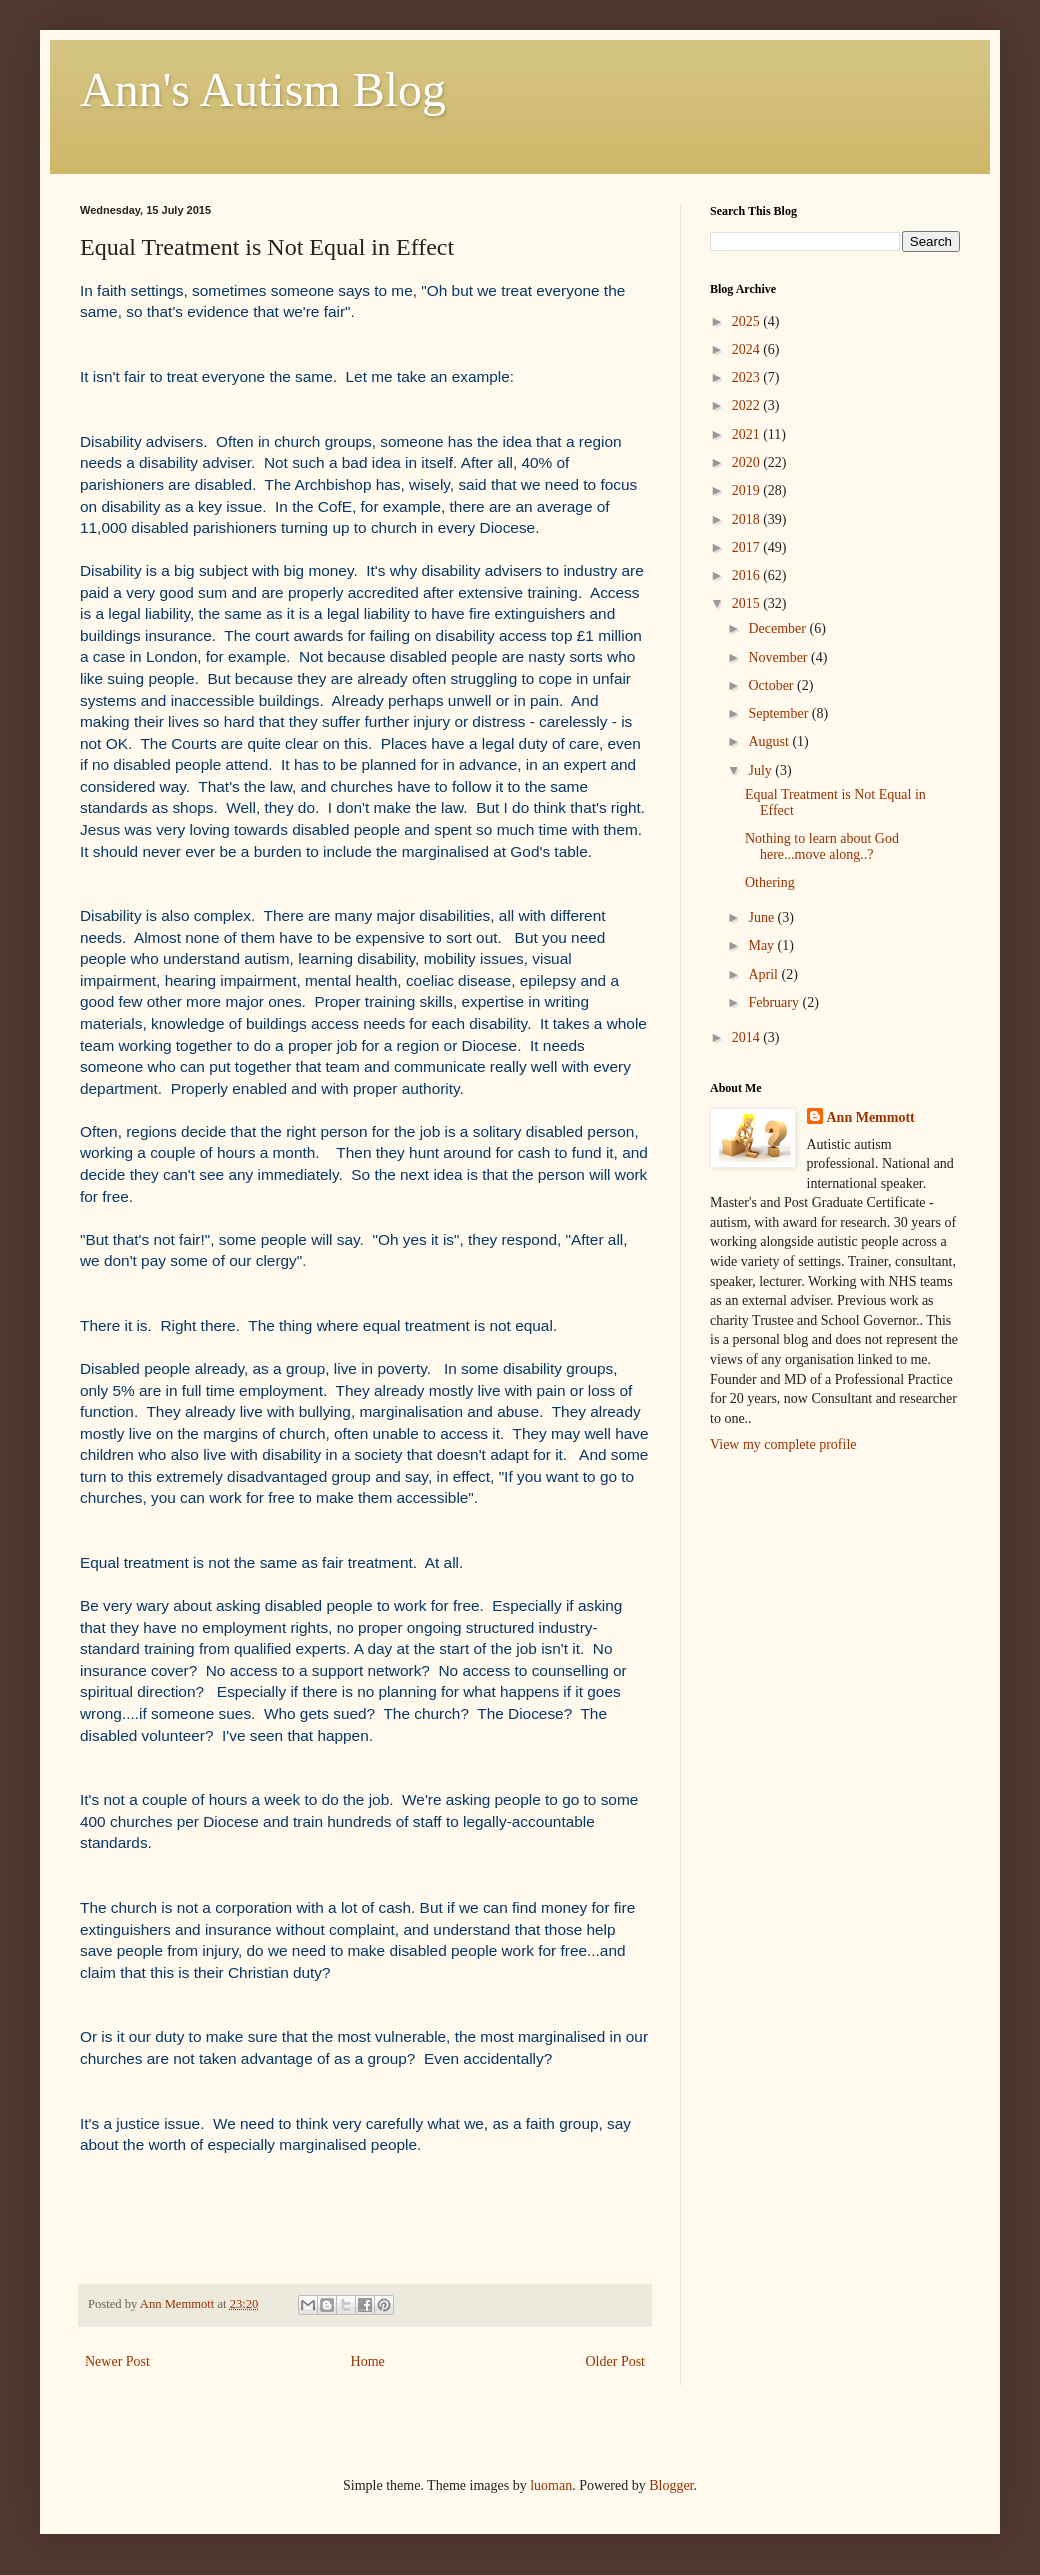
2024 (748, 349)
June (762, 917)
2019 (748, 490)
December (778, 628)
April (764, 974)
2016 (748, 575)
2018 (748, 519)
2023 (748, 377)
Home (368, 2361)
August (770, 741)
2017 (748, 547)
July (761, 770)
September (779, 713)
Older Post (616, 2361)
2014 (748, 1037)
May (762, 945)
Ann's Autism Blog (263, 89)
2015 (748, 603)
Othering (770, 882)
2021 (748, 434)
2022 (748, 405)
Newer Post (117, 2361)
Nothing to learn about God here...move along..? (822, 847)
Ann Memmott (871, 1117)
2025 (748, 321)
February (775, 1002)
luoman (551, 2485)
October (772, 685)
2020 (748, 462)
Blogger (671, 2485)
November (779, 657)
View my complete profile (783, 1444)
